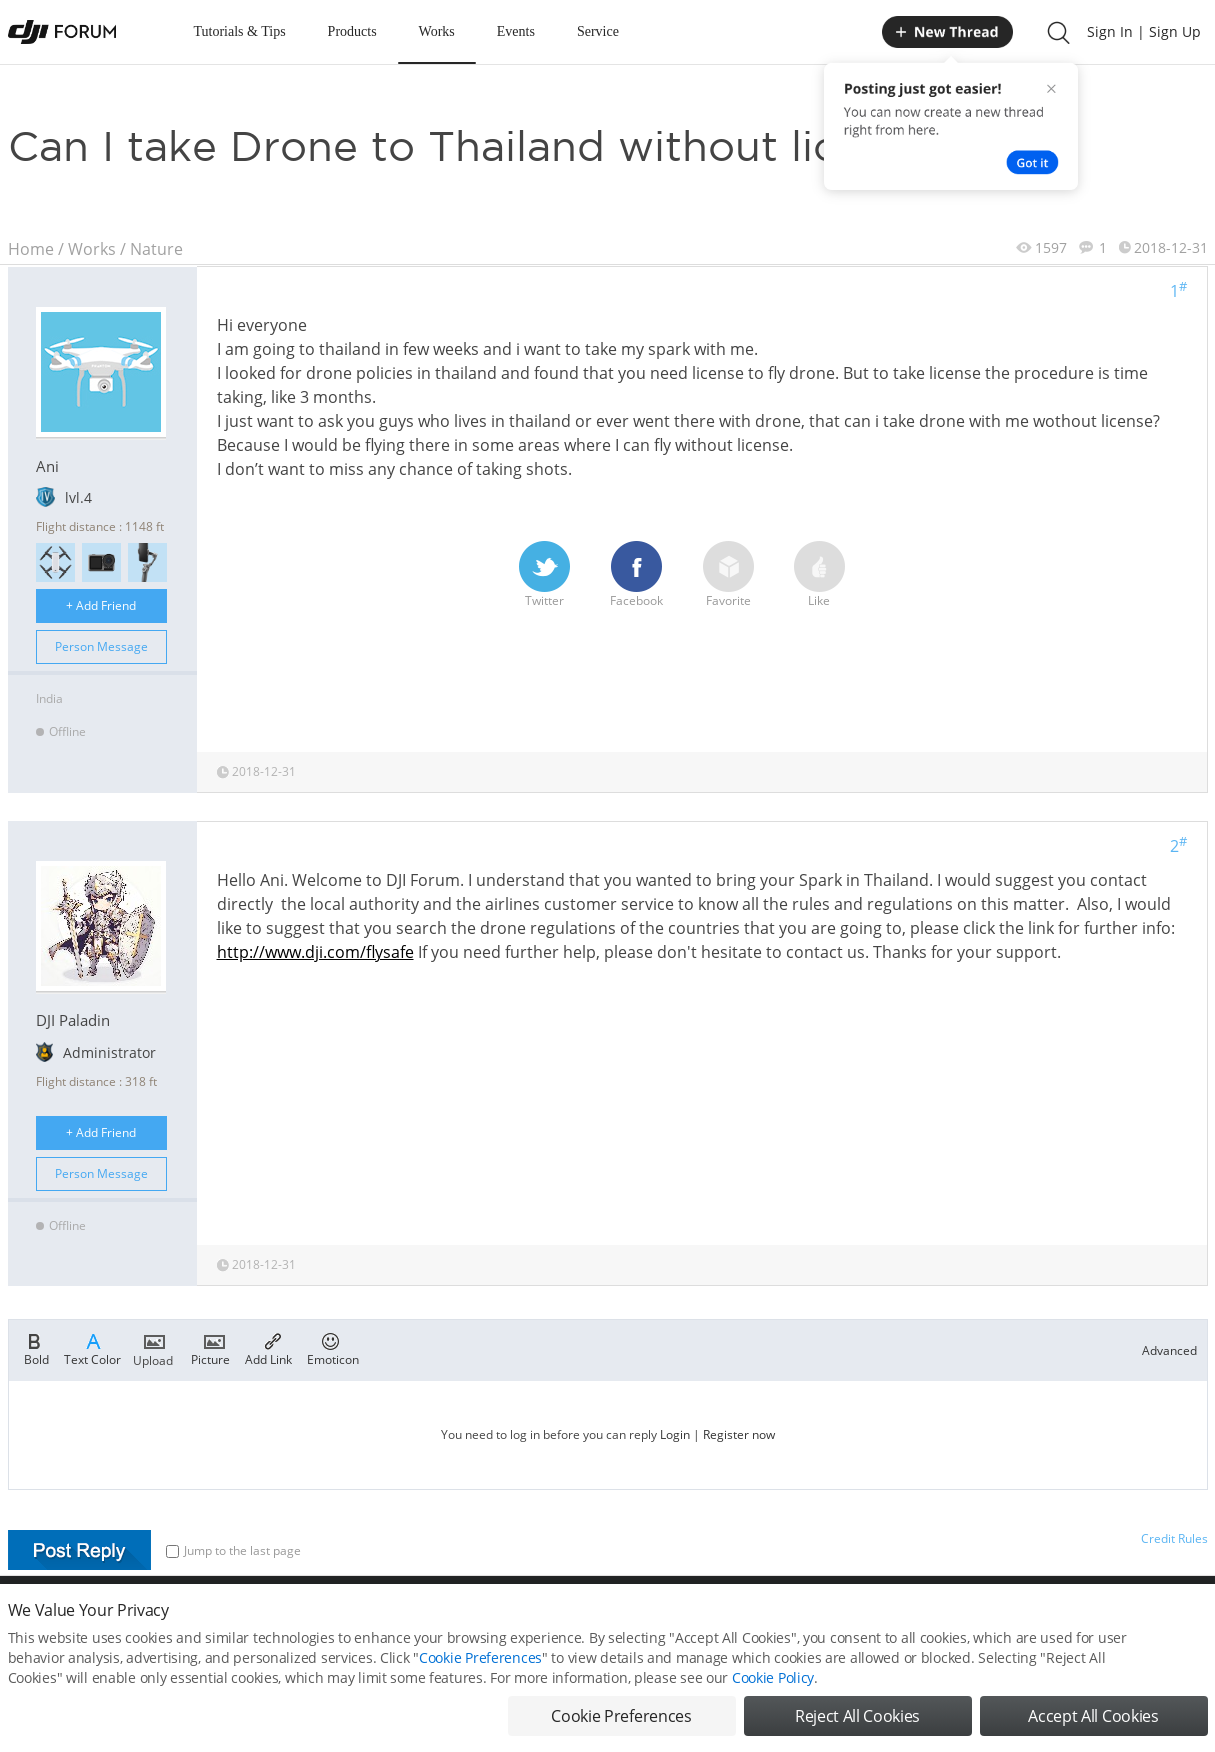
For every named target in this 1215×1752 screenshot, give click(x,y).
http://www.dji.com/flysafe (315, 952)
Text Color (92, 1348)
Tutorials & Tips (240, 31)
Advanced (1169, 1350)
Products (352, 31)
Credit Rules (1174, 1538)
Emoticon (333, 1348)
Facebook (636, 575)
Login (675, 1434)
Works (437, 31)
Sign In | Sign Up (1144, 31)
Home (31, 249)
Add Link (268, 1348)
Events (516, 31)
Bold (36, 1348)
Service (598, 31)
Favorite (728, 575)
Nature (156, 249)
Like (819, 575)
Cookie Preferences (480, 1663)
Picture (210, 1348)
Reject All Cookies (857, 1722)
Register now (739, 1434)
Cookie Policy (773, 1683)
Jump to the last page (233, 1550)
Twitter (544, 575)
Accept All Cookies (1093, 1722)
